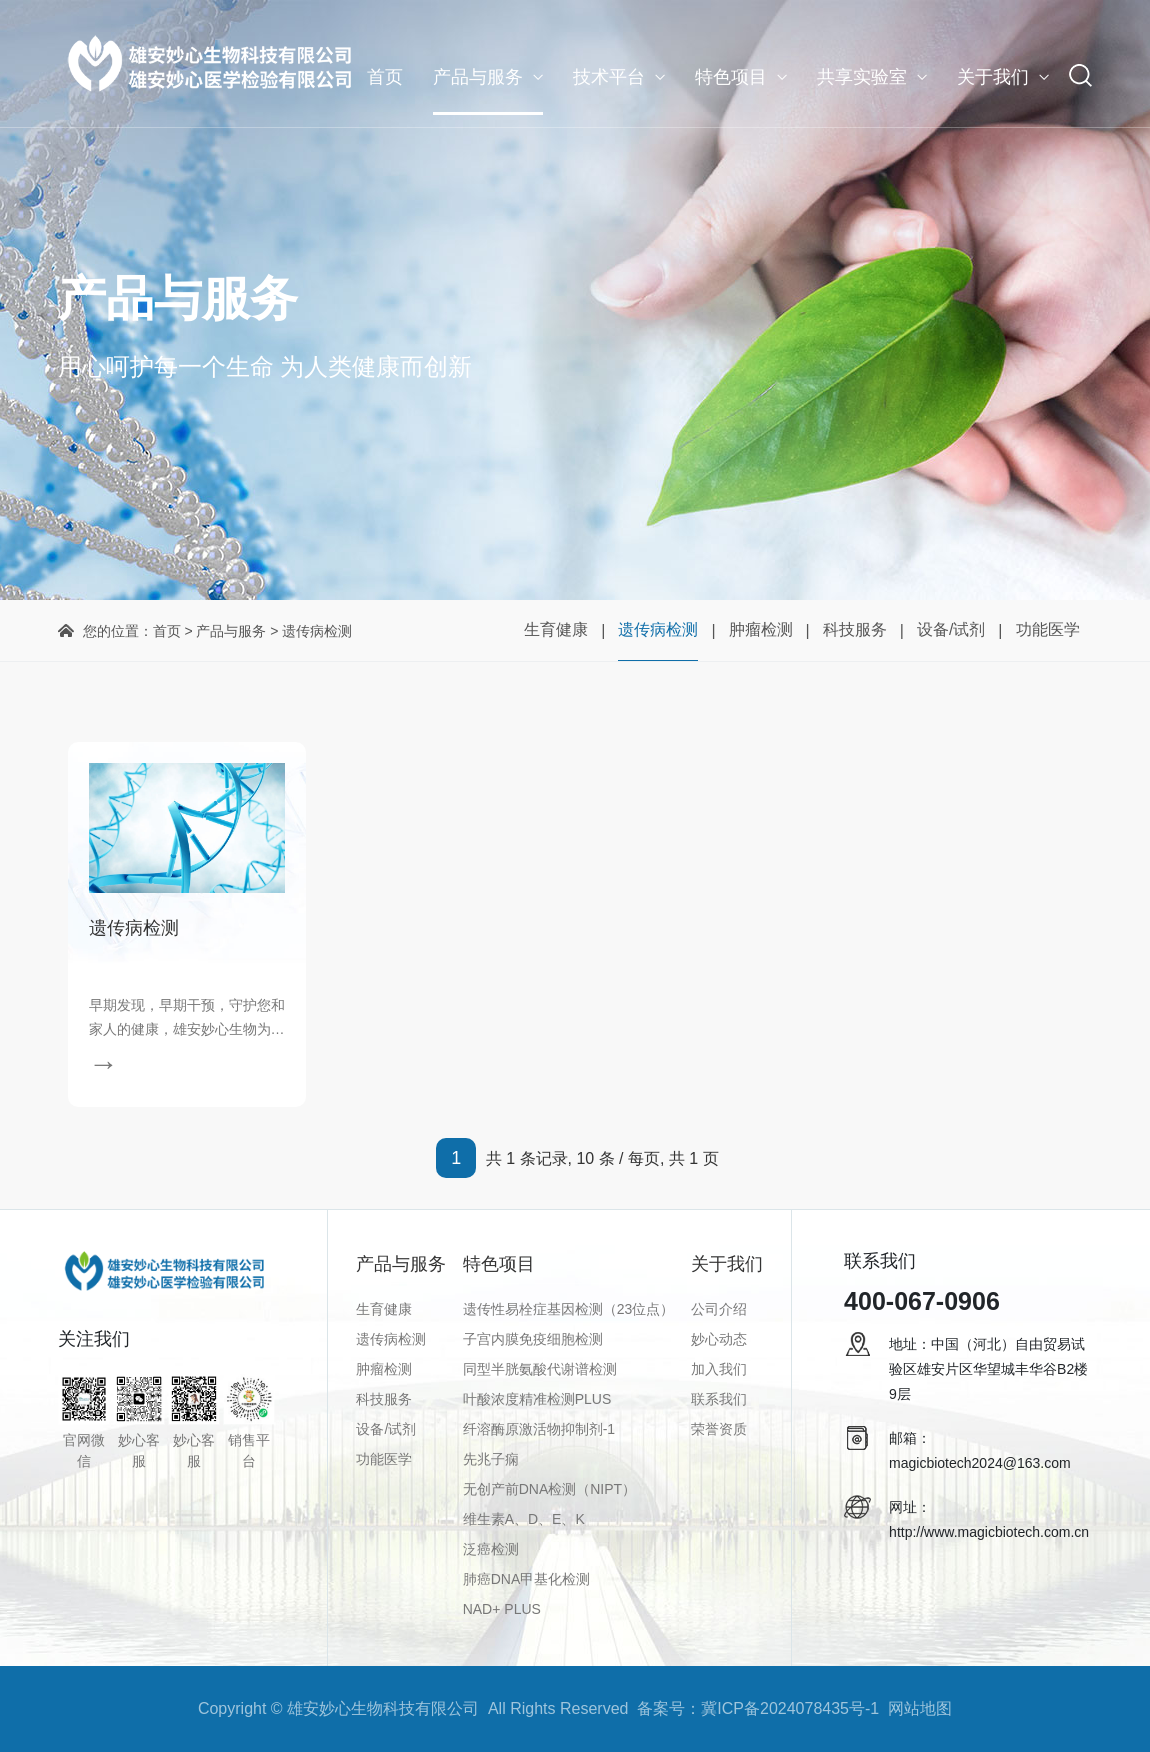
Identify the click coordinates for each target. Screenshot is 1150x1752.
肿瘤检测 (761, 629)
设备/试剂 (951, 629)
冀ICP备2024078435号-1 (790, 1708)
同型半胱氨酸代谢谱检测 (540, 1369)
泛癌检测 (491, 1549)
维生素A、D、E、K (524, 1519)
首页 (385, 77)
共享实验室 (862, 77)
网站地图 (920, 1708)
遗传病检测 (658, 629)
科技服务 (855, 629)
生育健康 (556, 629)
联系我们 (719, 1399)
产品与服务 (478, 77)
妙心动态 (719, 1339)
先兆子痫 (491, 1459)
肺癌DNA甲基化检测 (527, 1579)
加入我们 (719, 1369)
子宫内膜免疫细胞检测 (533, 1339)
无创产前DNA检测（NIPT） (549, 1489)
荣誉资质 (719, 1429)
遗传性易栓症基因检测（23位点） (569, 1309)
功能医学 (1048, 629)
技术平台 (609, 77)
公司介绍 (719, 1309)
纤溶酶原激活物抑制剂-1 (539, 1429)
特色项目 (731, 77)
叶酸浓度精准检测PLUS (537, 1399)
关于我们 (993, 77)
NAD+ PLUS (502, 1609)
